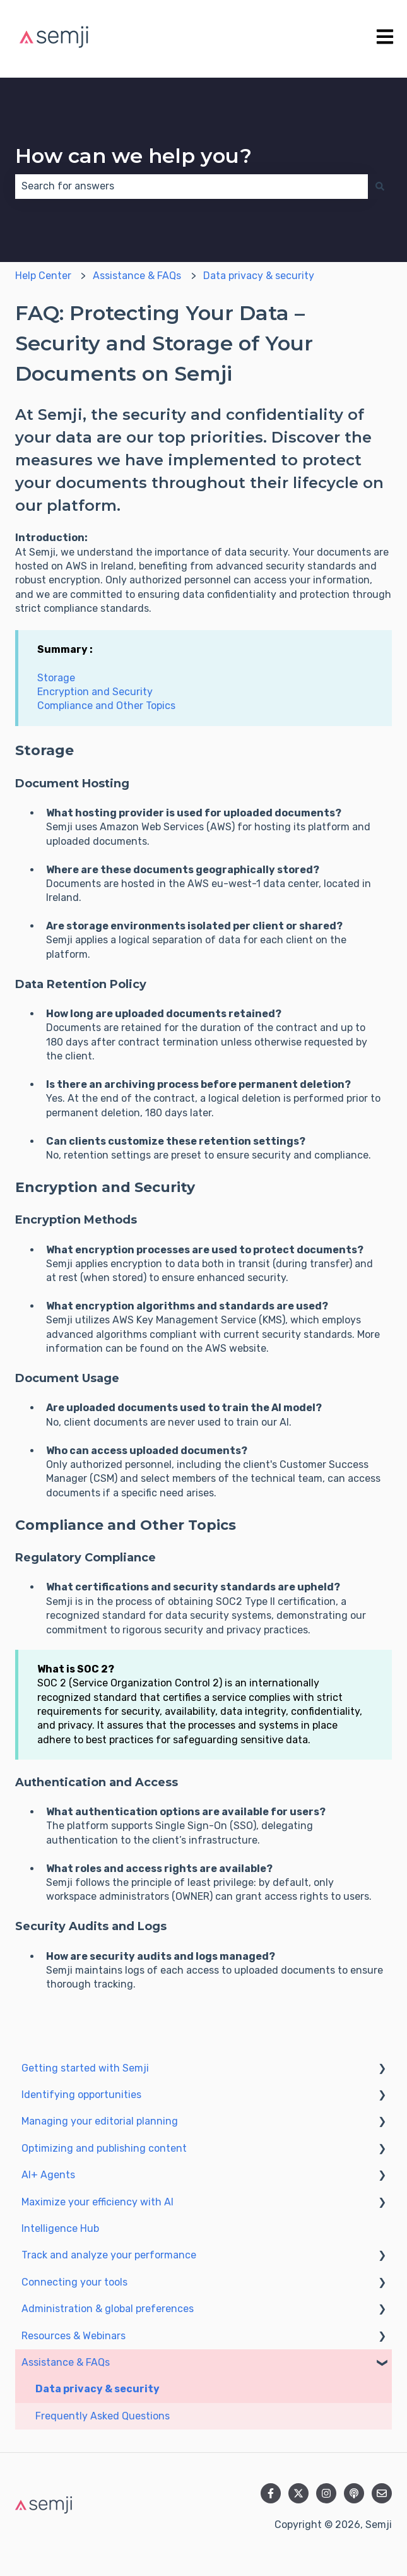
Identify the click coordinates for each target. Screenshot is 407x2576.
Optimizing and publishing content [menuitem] (104, 2148)
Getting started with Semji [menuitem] (85, 2068)
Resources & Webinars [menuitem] (73, 2336)
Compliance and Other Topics (106, 706)
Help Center (43, 276)
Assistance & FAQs (137, 276)
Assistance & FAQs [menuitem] (65, 2362)
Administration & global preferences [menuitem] (107, 2309)
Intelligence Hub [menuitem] (60, 2228)
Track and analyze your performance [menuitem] (108, 2255)
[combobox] (191, 186)
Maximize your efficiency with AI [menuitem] (97, 2202)
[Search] (380, 186)
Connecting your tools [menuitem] (74, 2282)
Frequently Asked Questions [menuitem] (102, 2416)
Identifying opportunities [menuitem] (81, 2095)
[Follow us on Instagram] (326, 2493)
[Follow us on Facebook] (271, 2493)
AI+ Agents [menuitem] (48, 2175)
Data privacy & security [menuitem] (97, 2389)
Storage (56, 678)
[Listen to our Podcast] (354, 2493)
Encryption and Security (95, 692)
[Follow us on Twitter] (298, 2493)
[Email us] (382, 2493)
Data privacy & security (258, 276)
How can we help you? (133, 155)
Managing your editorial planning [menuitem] (99, 2121)
